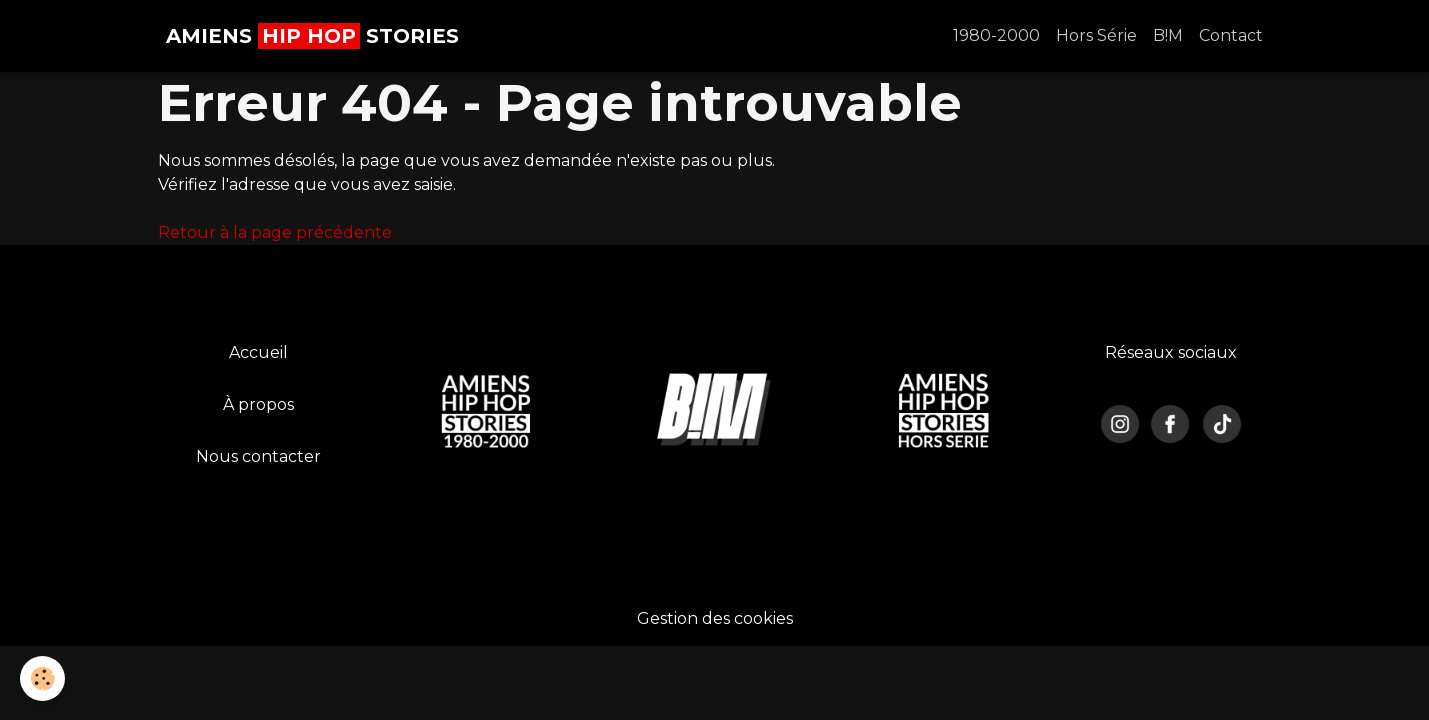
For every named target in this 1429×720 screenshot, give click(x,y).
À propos (258, 404)
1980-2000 (996, 35)
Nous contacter (258, 456)
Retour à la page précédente (275, 232)
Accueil (258, 352)
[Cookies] (42, 678)
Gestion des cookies (715, 618)
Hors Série (1096, 35)
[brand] (312, 36)
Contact (1231, 35)
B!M (1168, 35)
